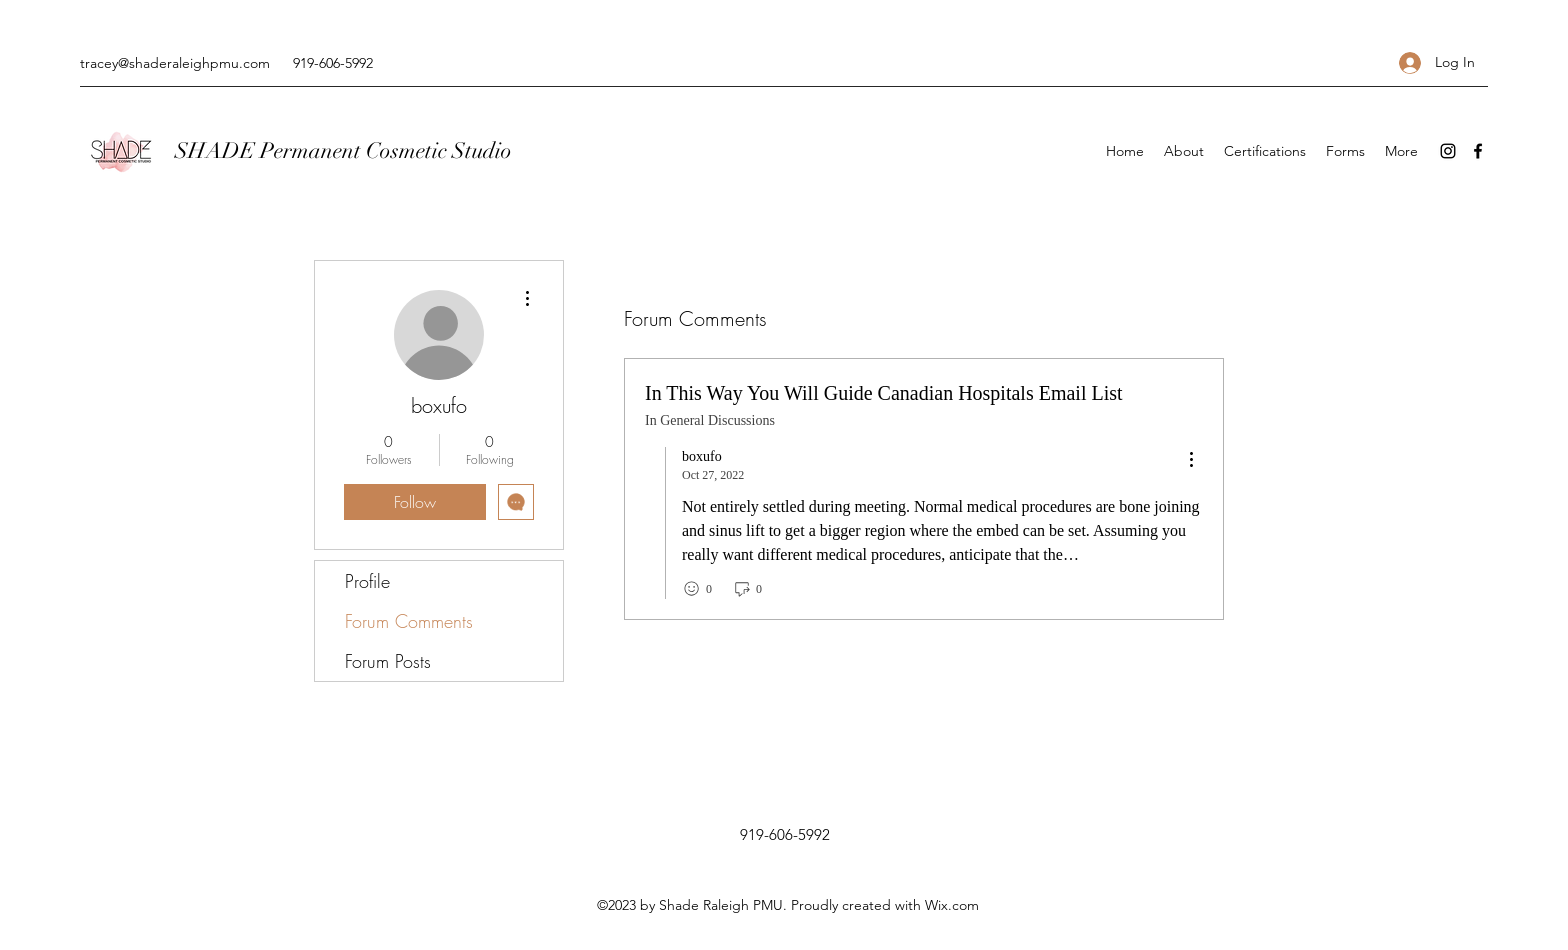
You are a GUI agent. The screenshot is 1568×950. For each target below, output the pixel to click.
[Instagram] (1448, 151)
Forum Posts (388, 661)
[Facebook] (1478, 151)
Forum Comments (409, 621)
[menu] (1191, 460)
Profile (367, 581)
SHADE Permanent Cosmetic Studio (343, 150)
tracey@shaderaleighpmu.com (175, 63)
